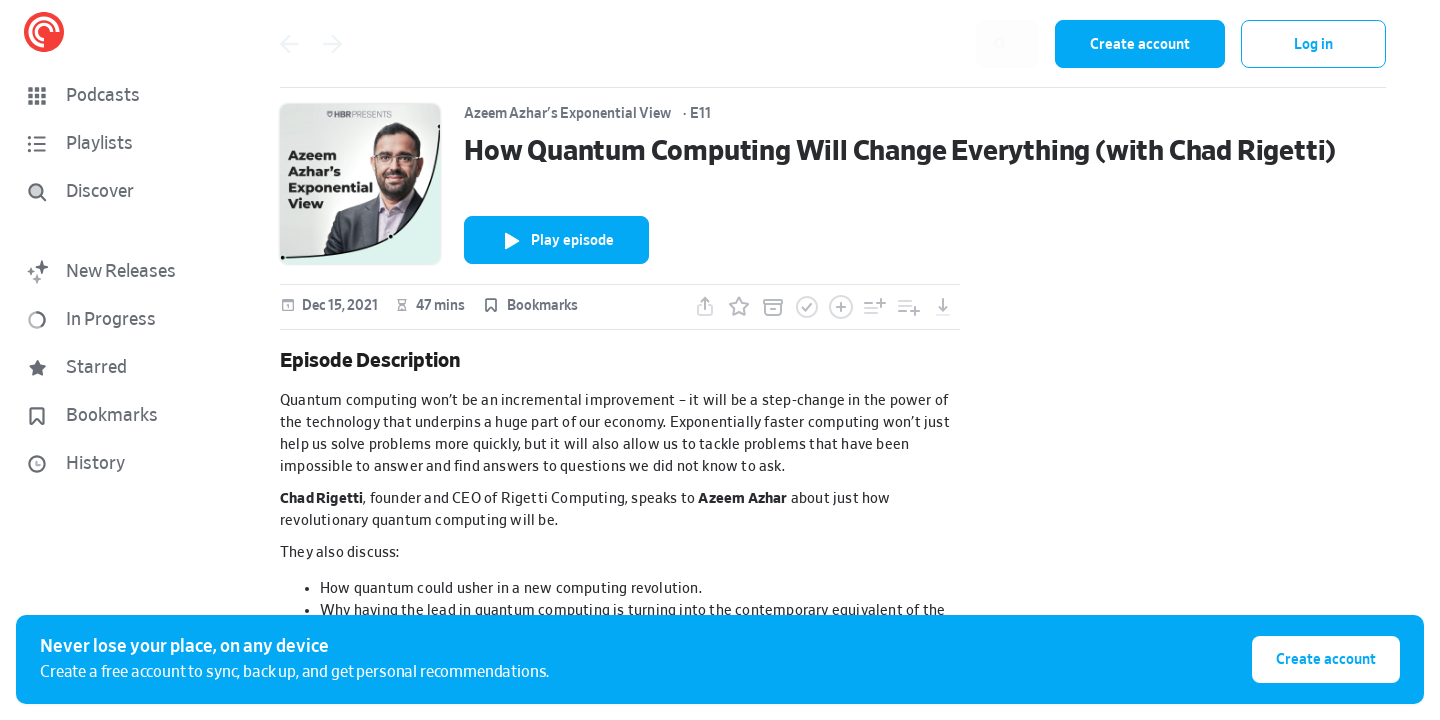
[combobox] (909, 44)
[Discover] (116, 192)
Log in (1313, 44)
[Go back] (289, 44)
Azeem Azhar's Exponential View (567, 114)
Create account (1140, 44)
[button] (120, 96)
